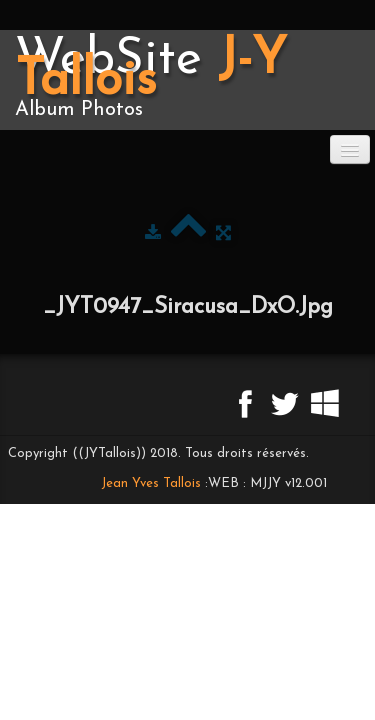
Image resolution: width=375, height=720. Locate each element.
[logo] (187, 80)
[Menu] (350, 149)
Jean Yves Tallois (151, 483)
